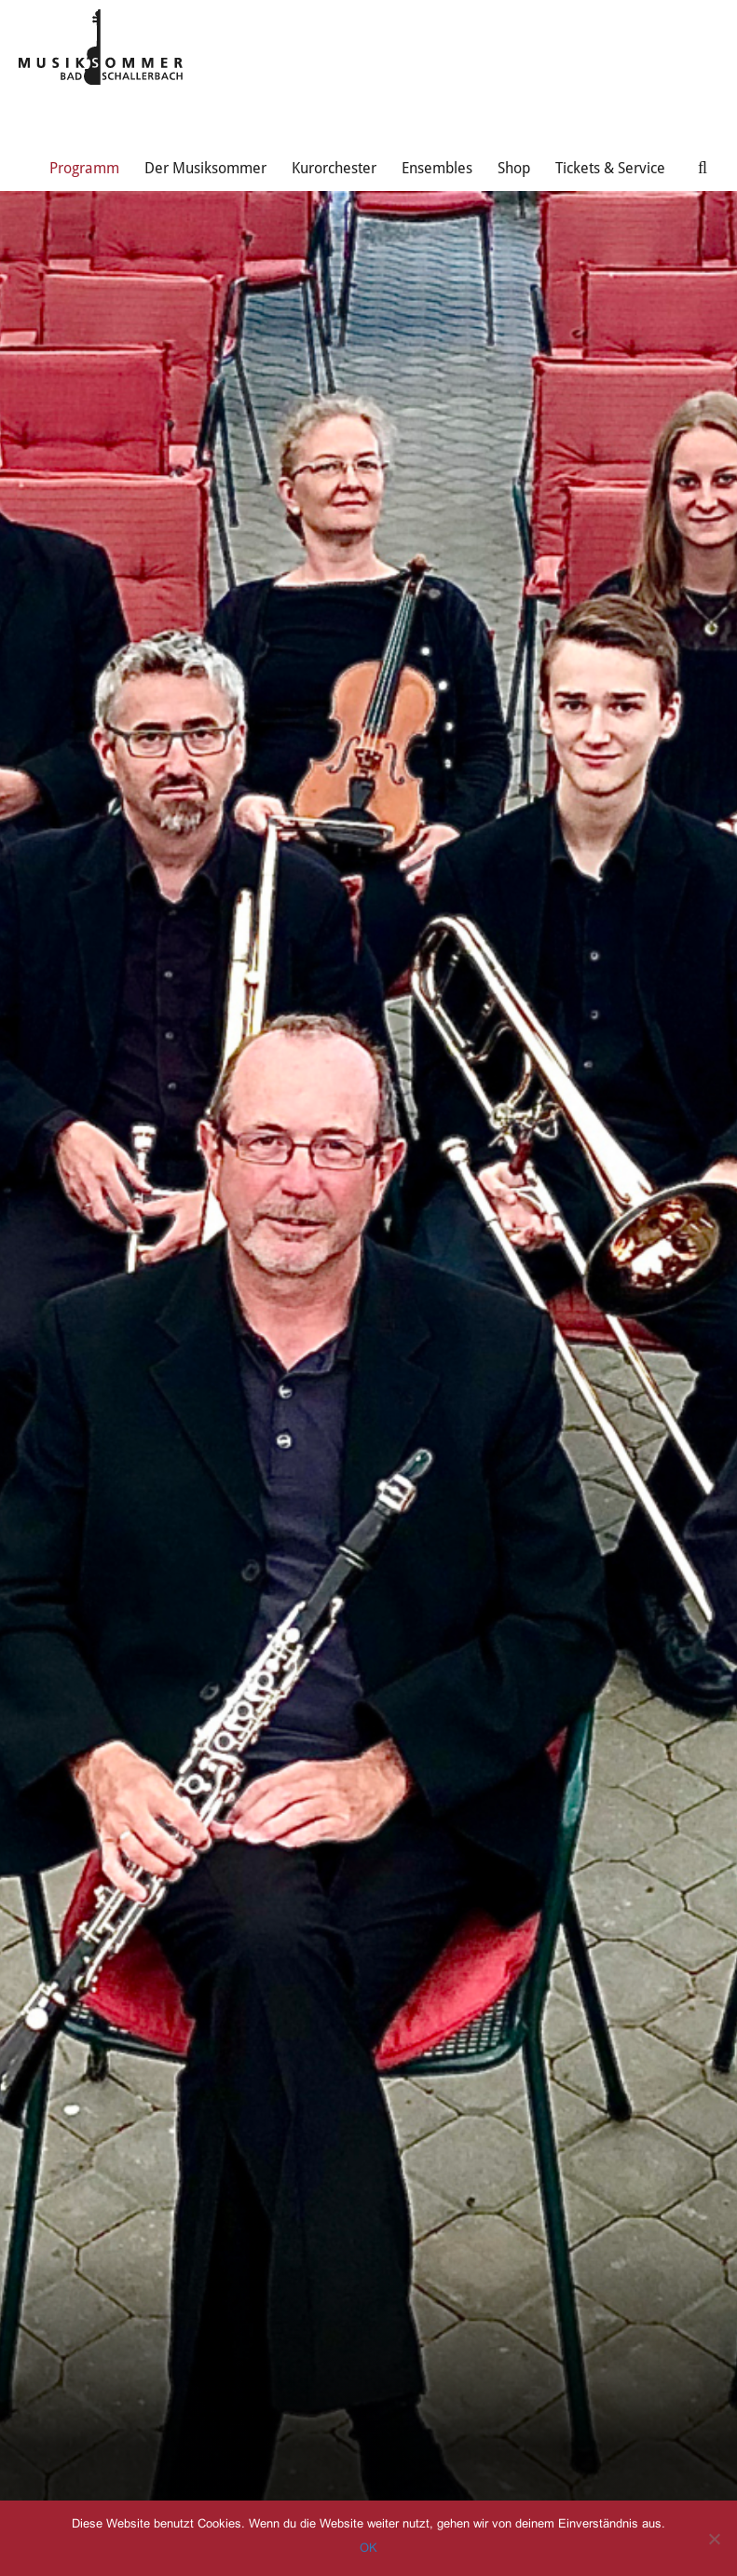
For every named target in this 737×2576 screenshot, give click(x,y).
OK (368, 2548)
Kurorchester (334, 168)
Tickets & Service (610, 168)
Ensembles (437, 168)
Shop (514, 168)
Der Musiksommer (205, 168)
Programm (84, 168)
